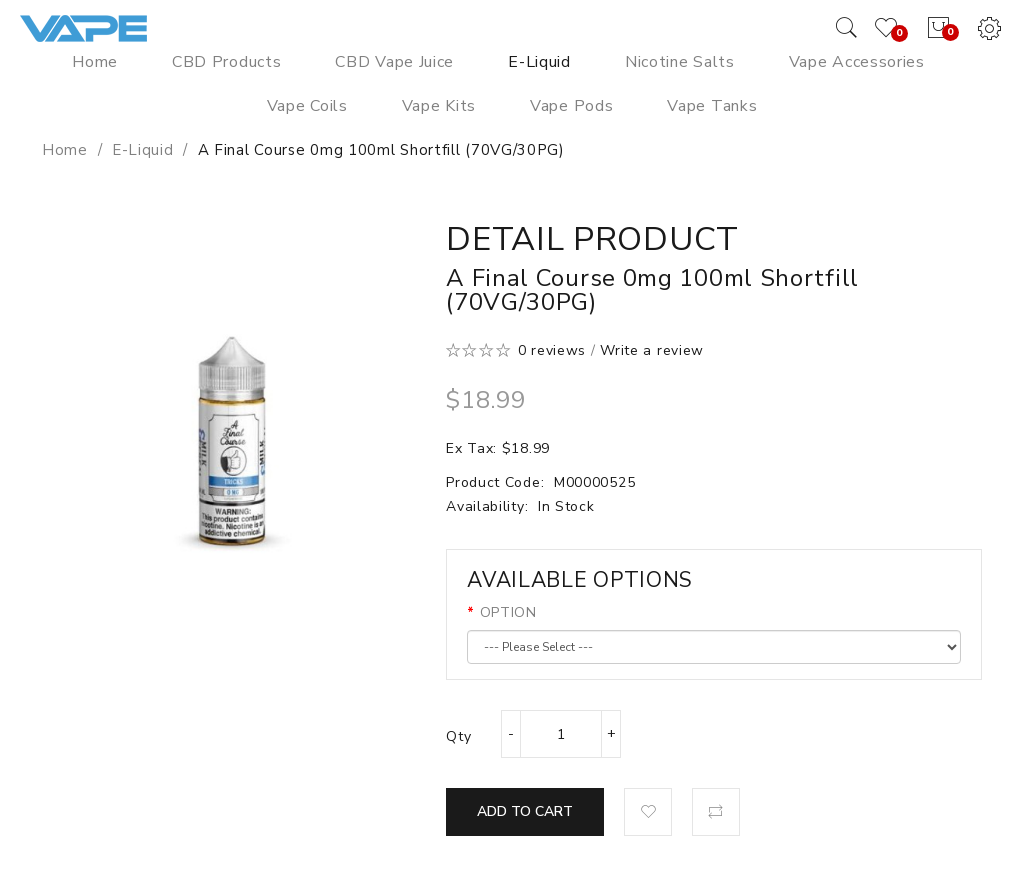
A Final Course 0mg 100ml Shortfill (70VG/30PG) (381, 150)
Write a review (652, 350)
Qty (458, 736)
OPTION (508, 612)
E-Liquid (143, 150)
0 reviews (552, 350)
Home (65, 150)
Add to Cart (525, 811)
